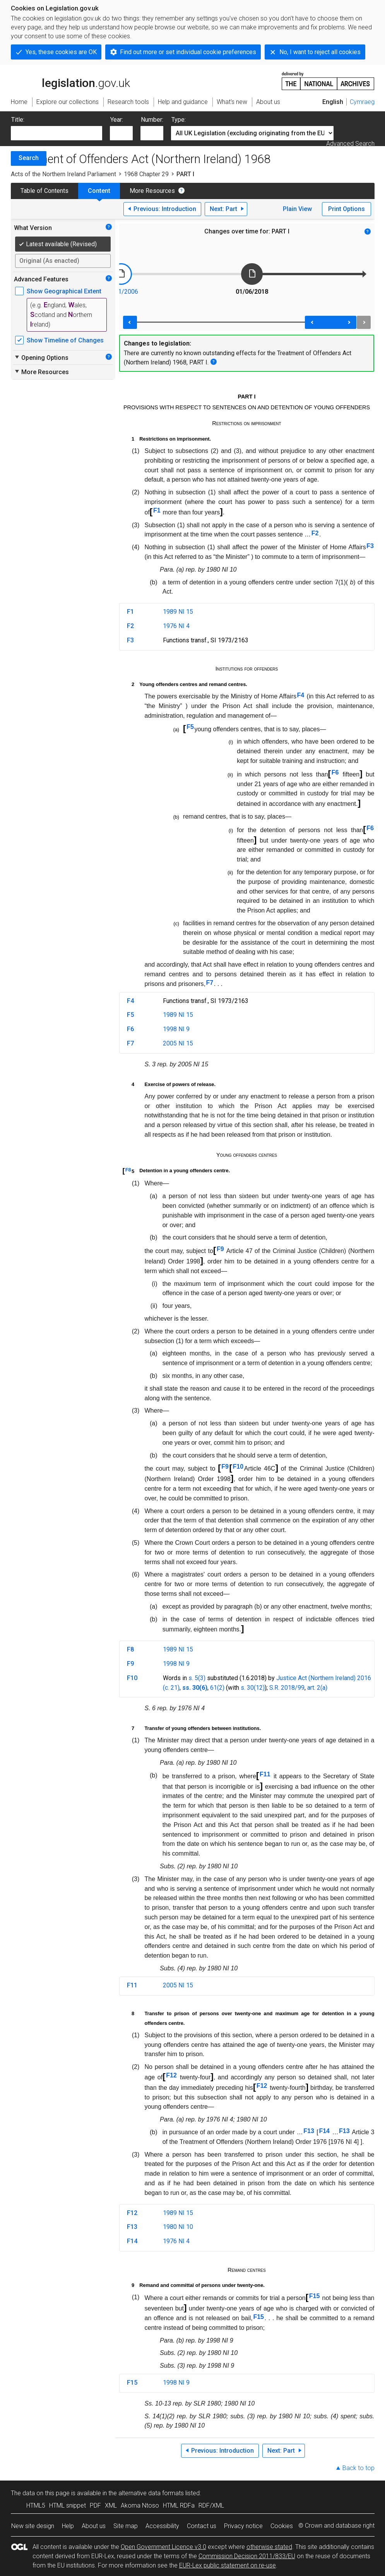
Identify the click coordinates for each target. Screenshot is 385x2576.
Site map (125, 2526)
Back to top (358, 2468)
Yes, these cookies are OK (61, 52)
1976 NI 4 (176, 626)
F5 (190, 727)
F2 (315, 533)
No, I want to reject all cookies (320, 52)
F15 (314, 2296)
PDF (95, 2505)
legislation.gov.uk (70, 80)
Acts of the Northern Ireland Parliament (63, 174)
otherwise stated (269, 2546)
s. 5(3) (196, 1678)
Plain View (297, 209)
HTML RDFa (179, 2505)
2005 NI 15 (178, 1043)
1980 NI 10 (178, 2226)
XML (111, 2505)
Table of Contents (44, 190)
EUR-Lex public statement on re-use (227, 2565)
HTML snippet (67, 2505)
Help (68, 2526)
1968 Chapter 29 (146, 174)
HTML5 (35, 2505)
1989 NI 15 (178, 611)
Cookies (281, 2526)
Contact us (201, 2526)
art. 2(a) (317, 1687)
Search (29, 158)
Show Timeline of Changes (65, 340)
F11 (265, 1774)
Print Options (346, 209)
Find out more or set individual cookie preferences (188, 52)
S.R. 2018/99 (287, 1687)
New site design (32, 2526)
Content (99, 190)
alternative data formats (151, 2493)
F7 (210, 982)
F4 (301, 695)
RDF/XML (211, 2505)
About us (94, 2526)
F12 (171, 2075)
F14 (324, 2131)
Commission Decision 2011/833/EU (246, 2556)
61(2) (217, 1687)
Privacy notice (243, 2526)
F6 (335, 772)
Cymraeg (362, 102)
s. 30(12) (253, 1687)
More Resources (152, 190)
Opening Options (41, 357)
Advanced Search (350, 143)
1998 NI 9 (176, 1029)
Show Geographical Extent (64, 291)
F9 (220, 1249)
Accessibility (162, 2526)
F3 (370, 546)
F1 (157, 510)
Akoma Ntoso (140, 2505)
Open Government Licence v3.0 (163, 2546)
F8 (128, 1170)
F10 (238, 1466)
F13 (308, 2131)
